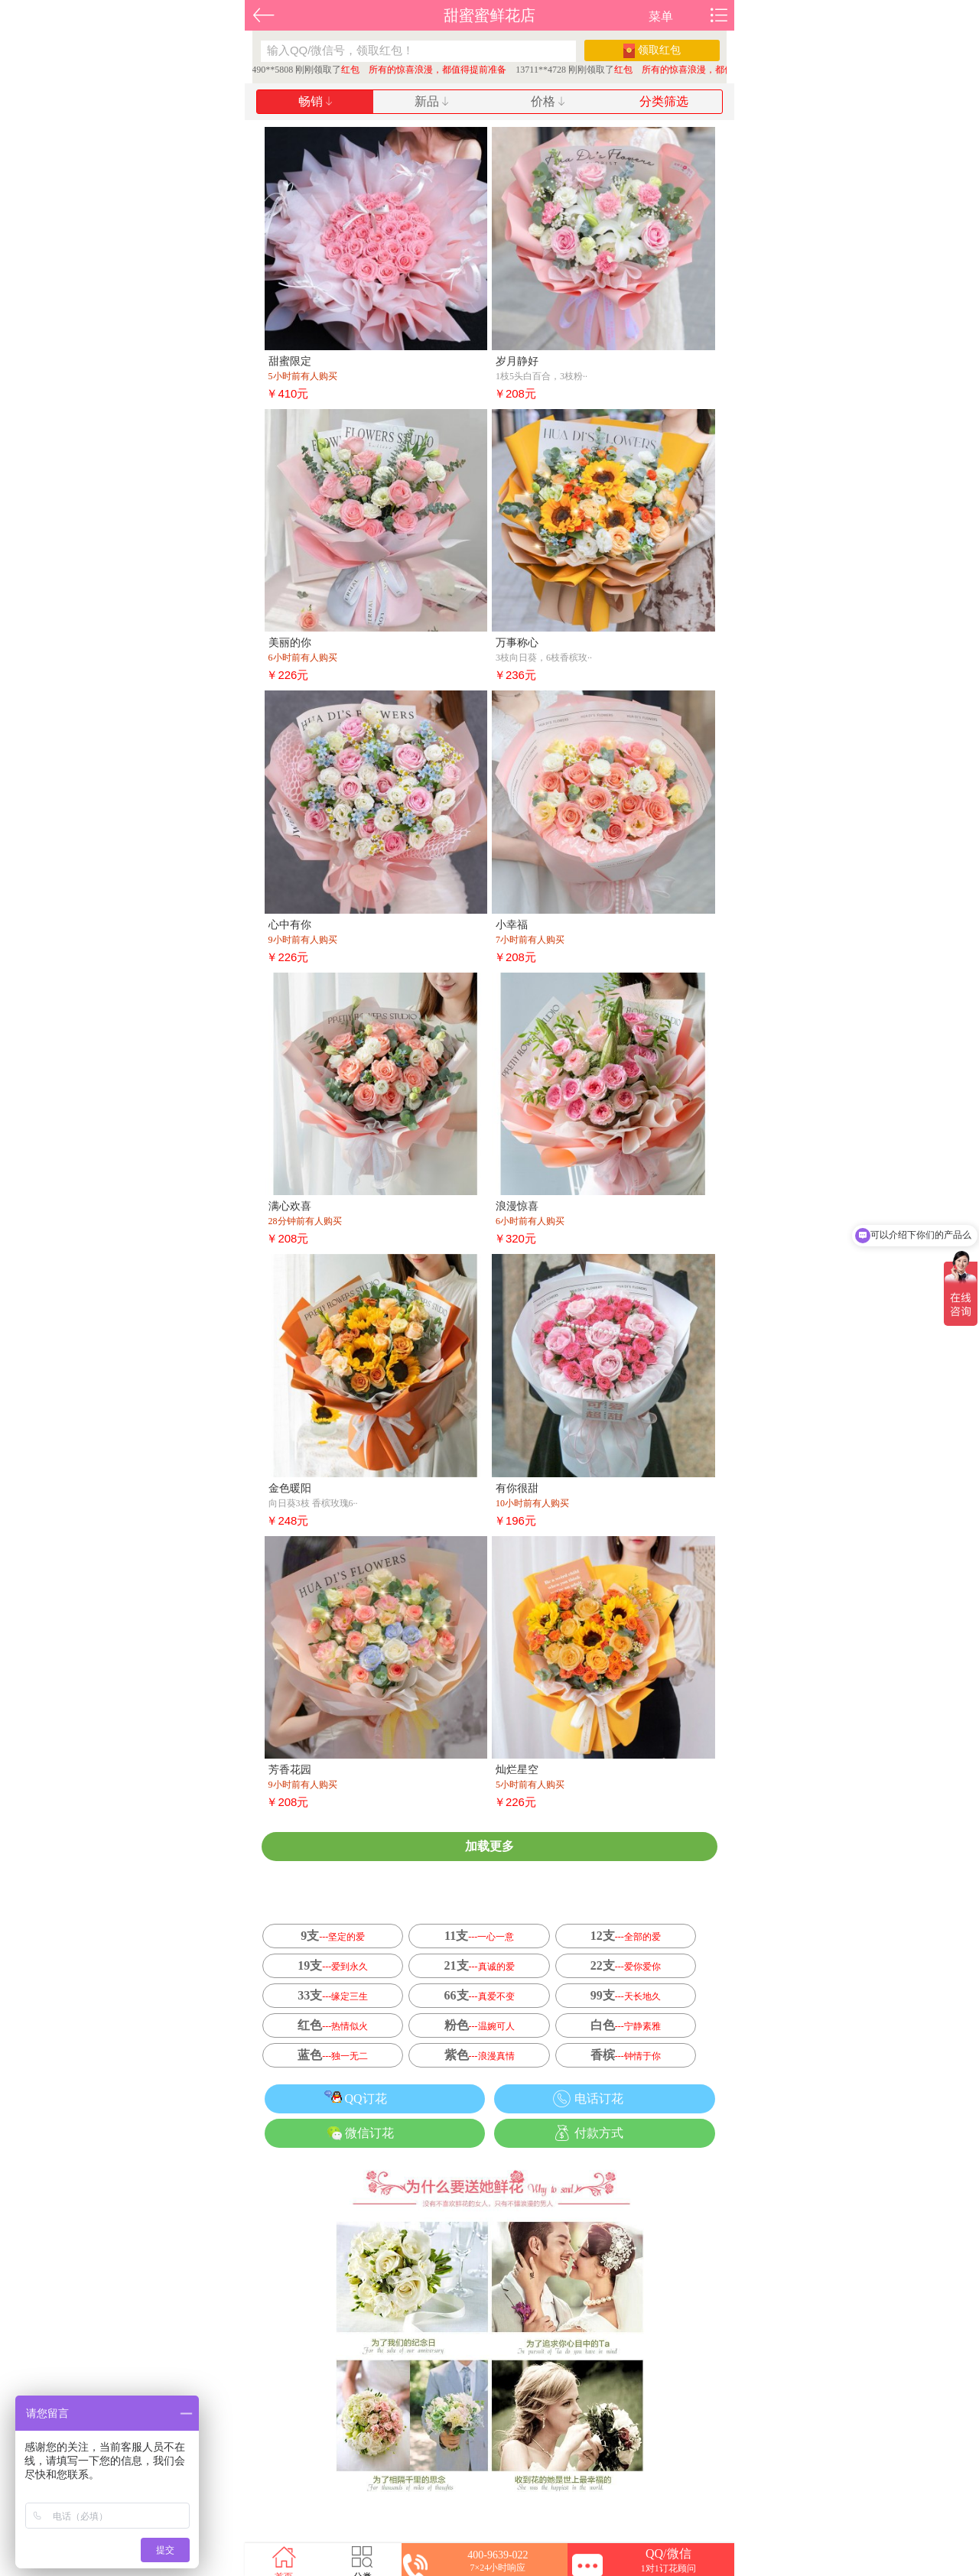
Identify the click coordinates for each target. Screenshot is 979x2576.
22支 (625, 1965)
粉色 (479, 2025)
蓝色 (333, 2054)
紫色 (479, 2054)
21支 (479, 1965)
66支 (479, 1995)
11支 (479, 1935)
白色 (625, 2025)
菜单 (661, 16)
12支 (625, 1935)
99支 (625, 1995)
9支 (333, 1935)
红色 (333, 2025)
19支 (333, 1965)
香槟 (625, 2054)
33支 (333, 1995)
